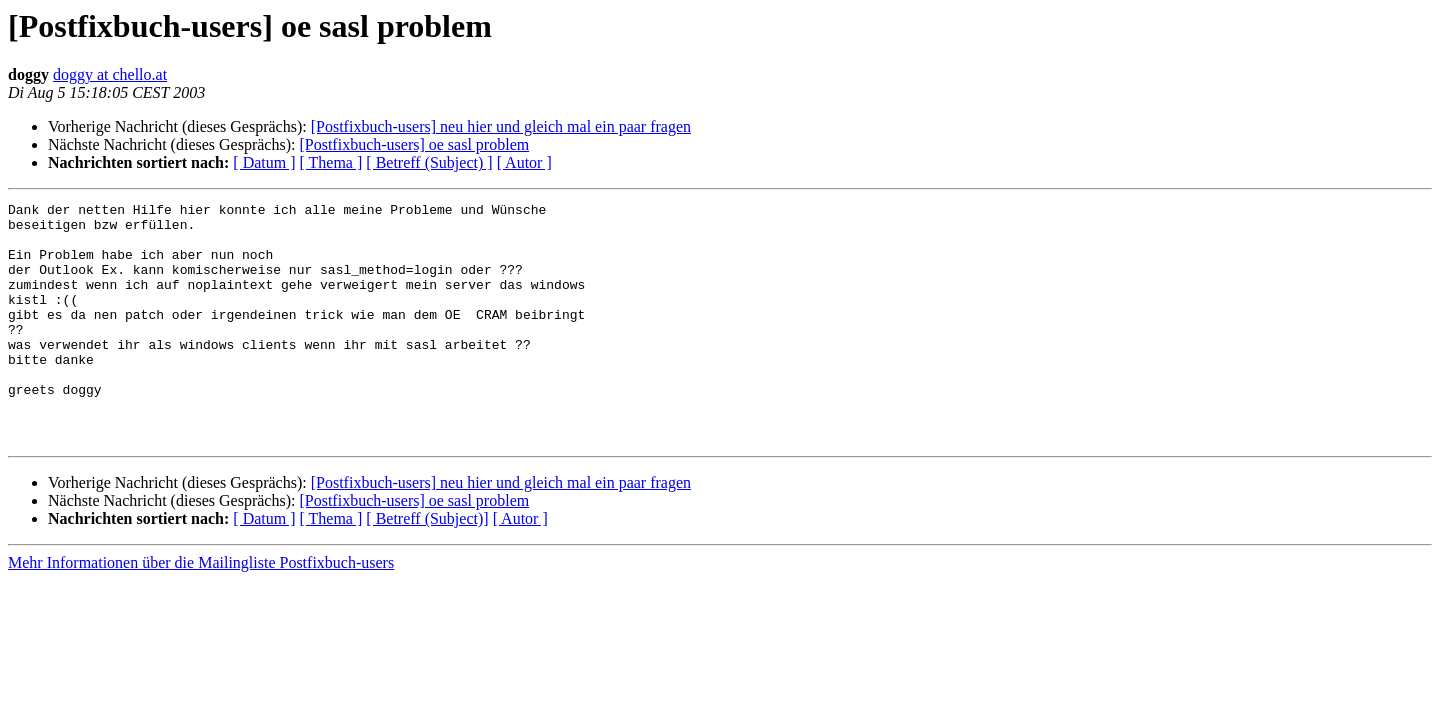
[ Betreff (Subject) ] (429, 162)
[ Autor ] (524, 162)
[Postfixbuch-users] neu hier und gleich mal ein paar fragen (501, 126)
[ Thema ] (331, 162)
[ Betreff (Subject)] (427, 566)
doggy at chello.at (110, 74)
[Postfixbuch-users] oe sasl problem (414, 144)
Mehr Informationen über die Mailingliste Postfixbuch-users (201, 610)
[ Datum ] (264, 162)
